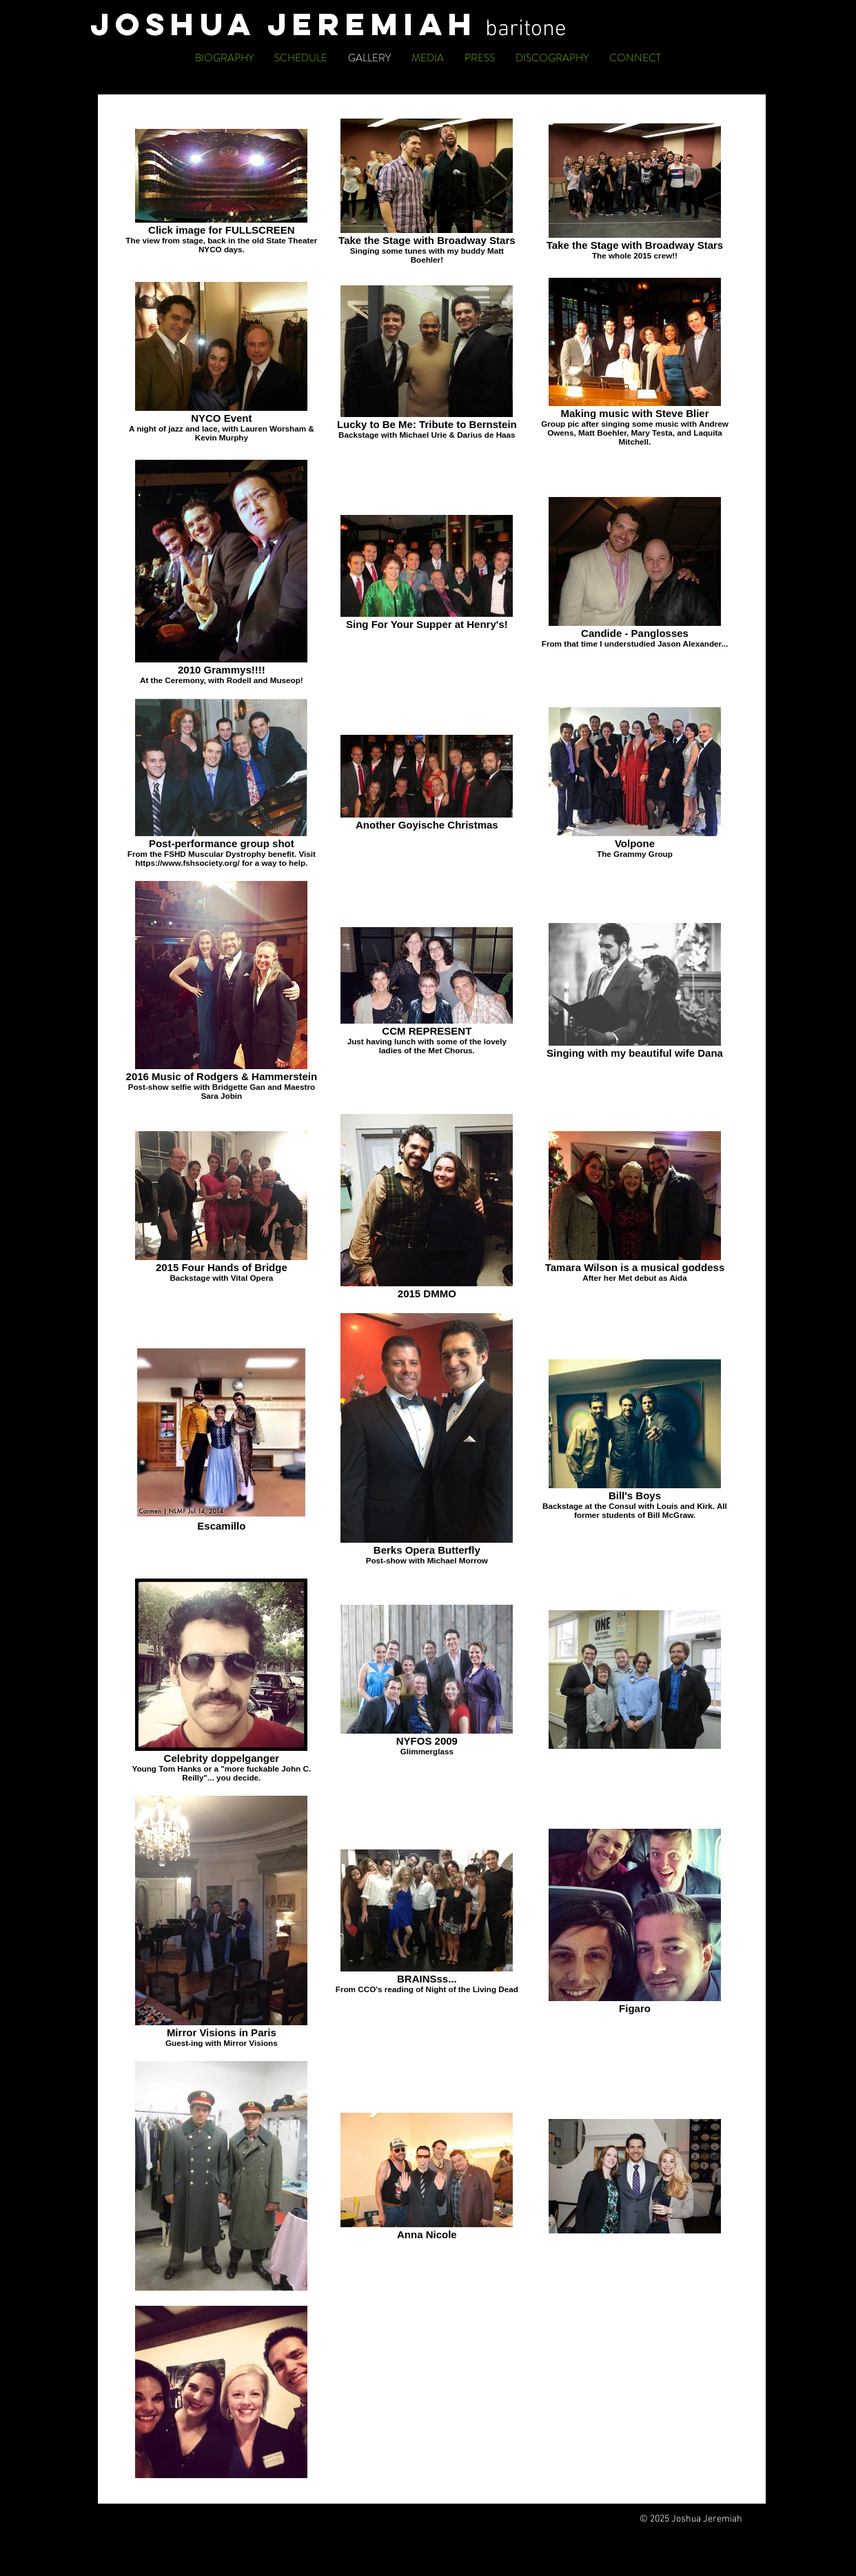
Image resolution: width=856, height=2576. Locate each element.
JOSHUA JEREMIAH (287, 23)
